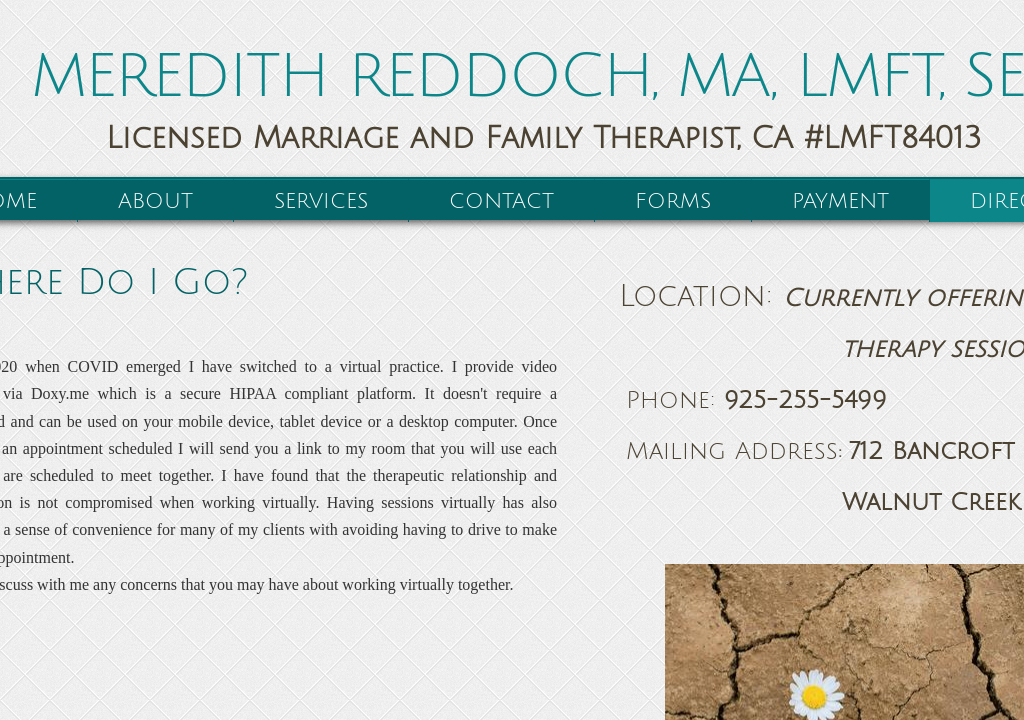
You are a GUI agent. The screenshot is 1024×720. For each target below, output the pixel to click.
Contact (501, 201)
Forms (673, 201)
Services (321, 201)
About (155, 201)
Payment (840, 201)
